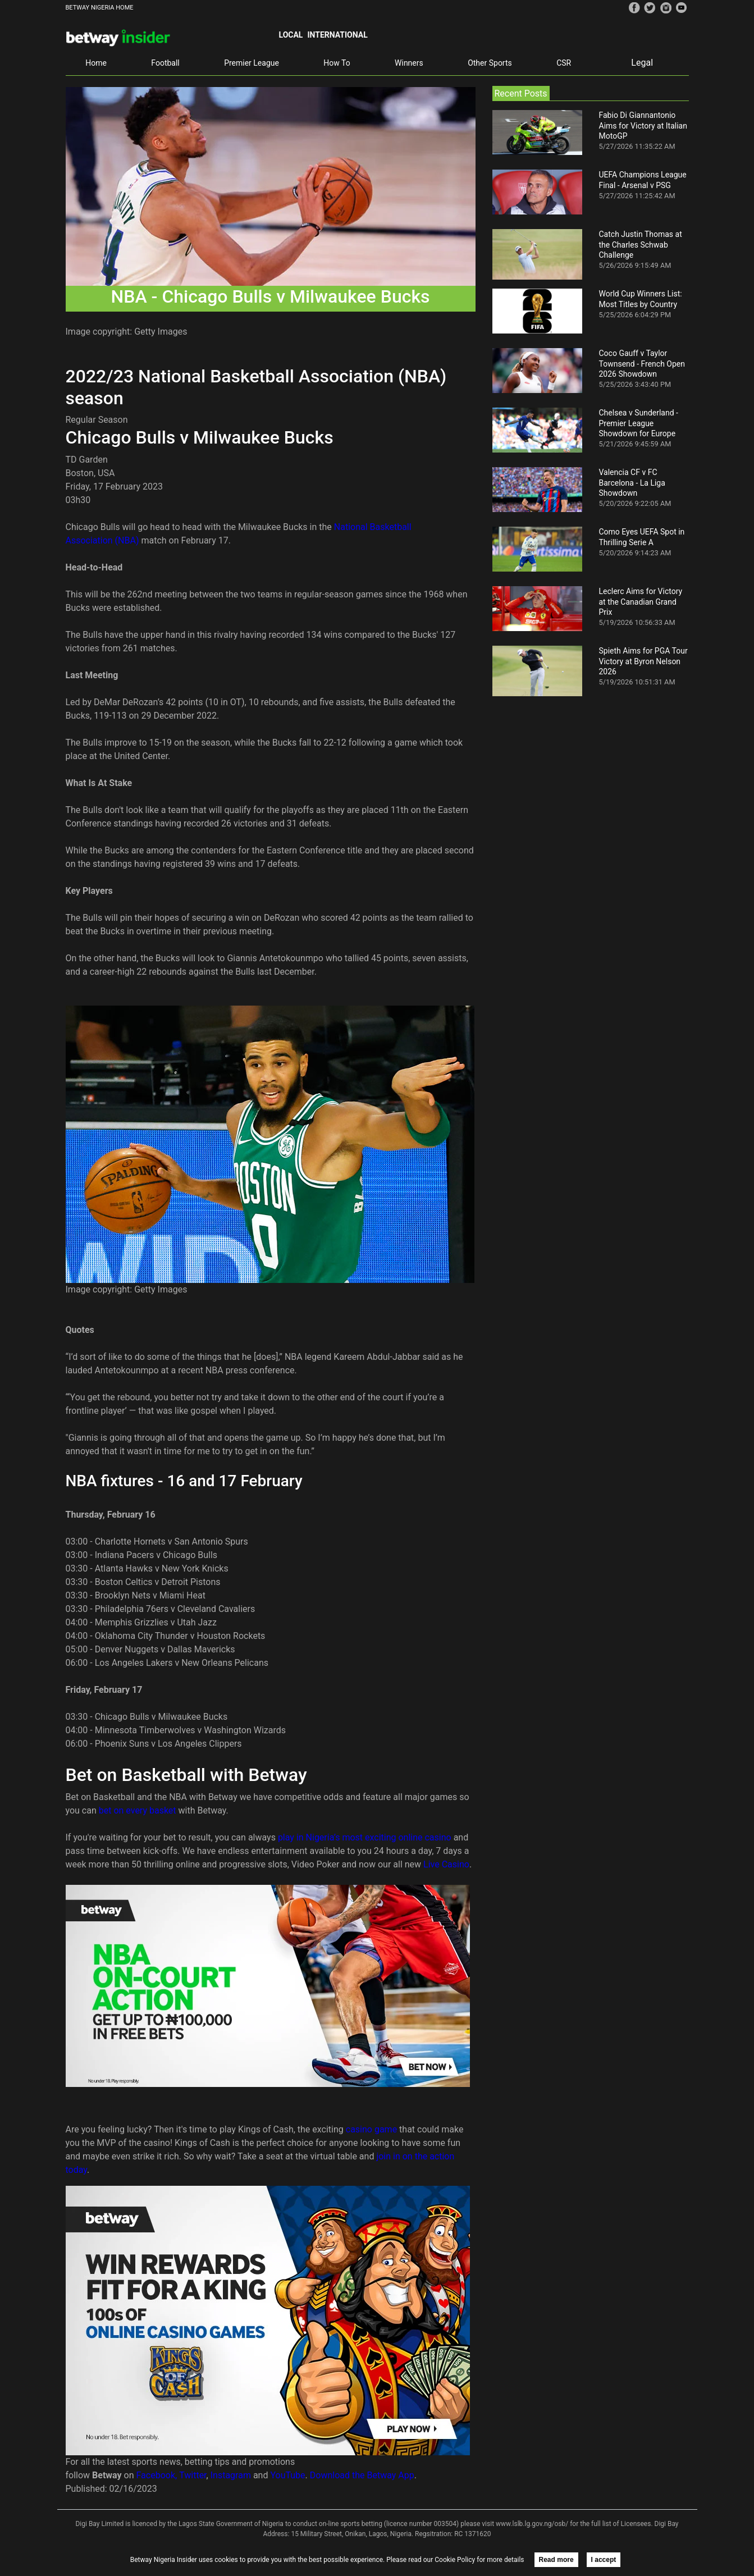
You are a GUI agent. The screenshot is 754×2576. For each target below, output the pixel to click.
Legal (642, 62)
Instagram (231, 2475)
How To (336, 62)
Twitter (192, 2475)
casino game (371, 2129)
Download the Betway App (362, 2475)
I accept (603, 2560)
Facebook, (156, 2475)
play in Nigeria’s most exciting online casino (364, 1837)
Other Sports (490, 62)
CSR (563, 62)
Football (165, 62)
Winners (409, 62)
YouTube (287, 2475)
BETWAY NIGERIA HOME (100, 7)
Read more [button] (556, 2560)
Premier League (251, 62)
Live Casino (446, 1864)
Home (96, 62)
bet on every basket (137, 1810)
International (337, 34)
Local (291, 34)
